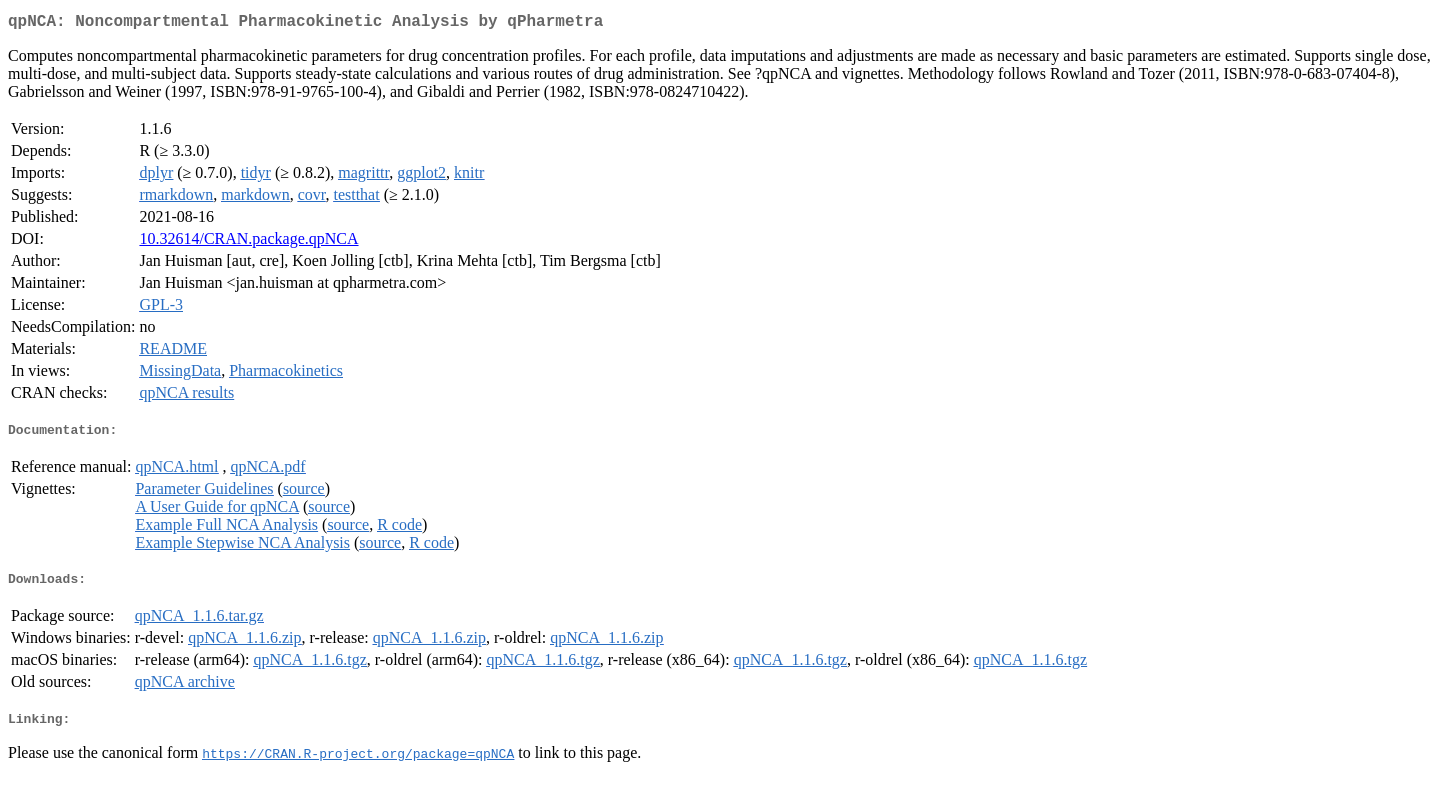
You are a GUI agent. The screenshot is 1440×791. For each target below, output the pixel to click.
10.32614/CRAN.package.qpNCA (248, 242)
